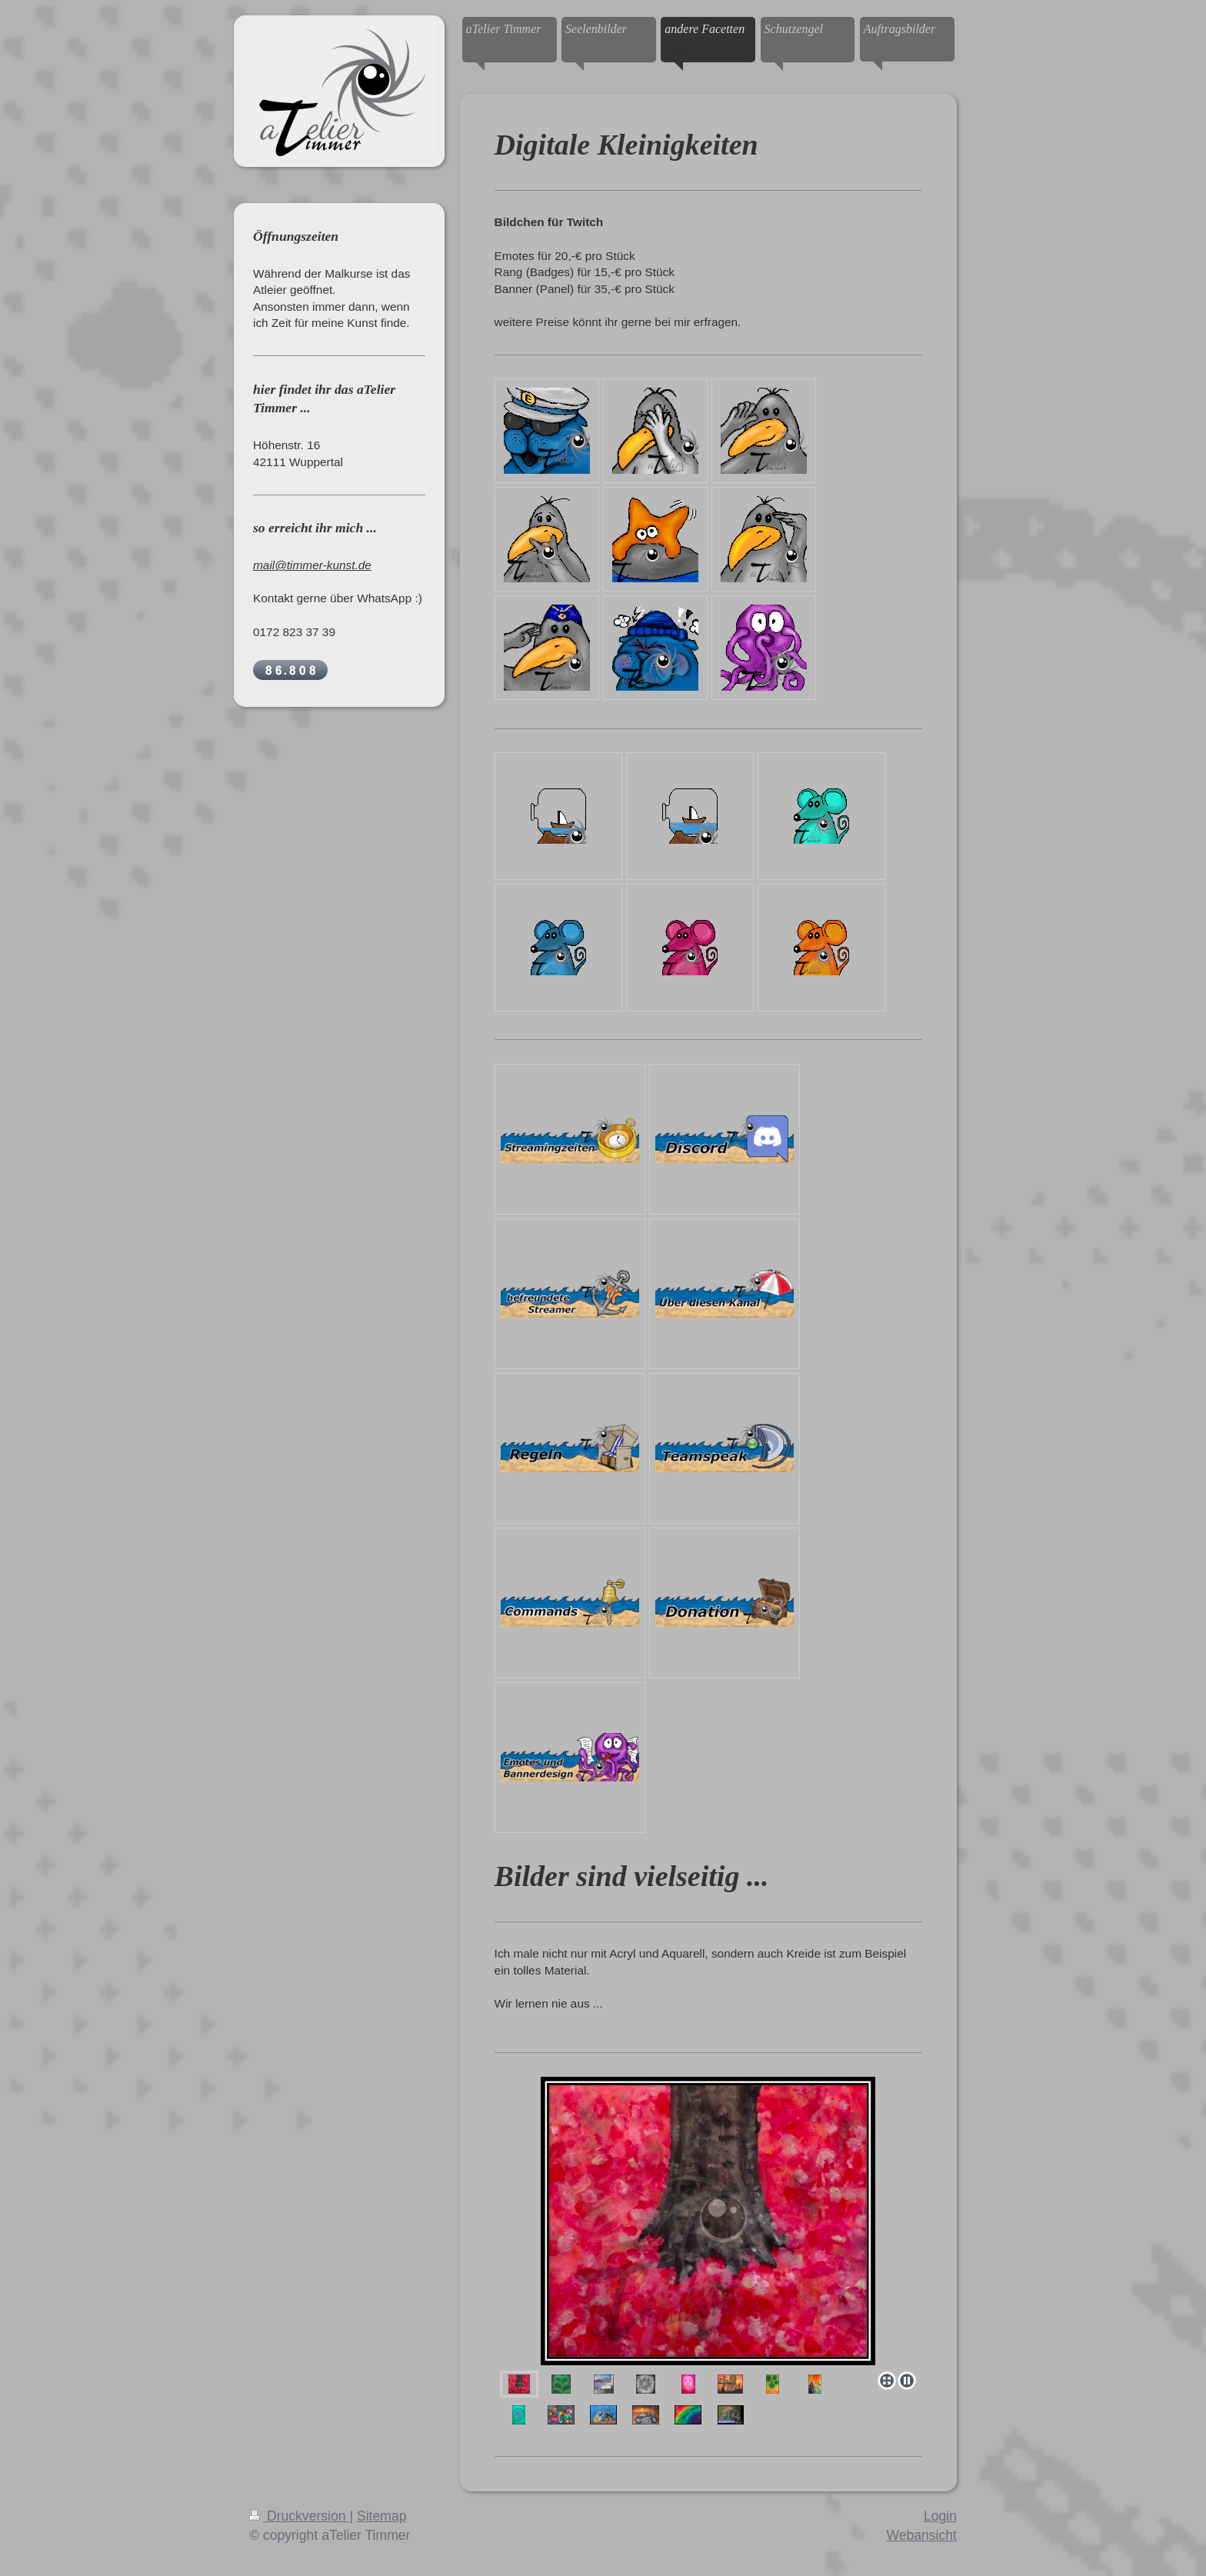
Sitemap (382, 2516)
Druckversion (299, 2516)
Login (940, 2516)
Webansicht (921, 2535)
